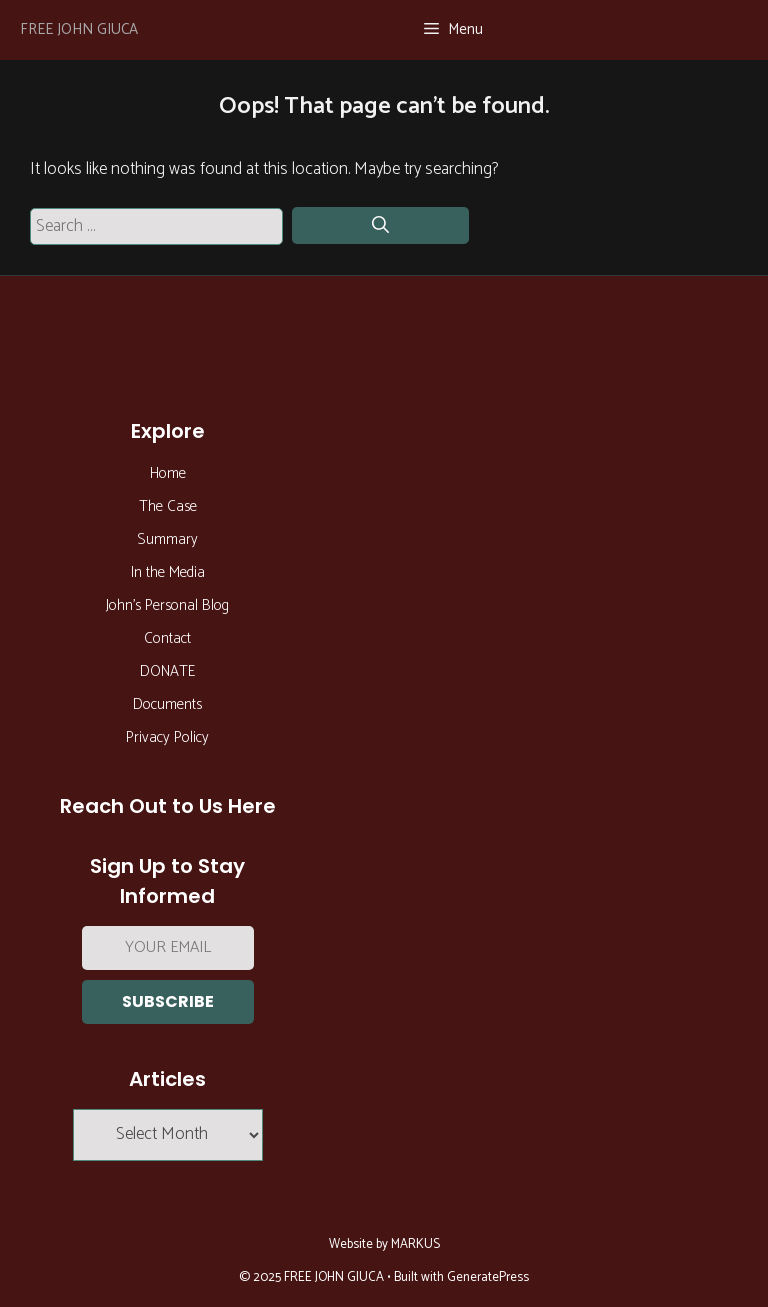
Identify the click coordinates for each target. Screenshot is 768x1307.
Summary (167, 539)
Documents (167, 704)
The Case (168, 506)
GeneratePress (488, 1277)
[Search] (380, 226)
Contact (167, 638)
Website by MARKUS (384, 1244)
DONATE (167, 671)
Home (168, 473)
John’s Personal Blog (167, 605)
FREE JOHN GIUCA (79, 29)
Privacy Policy (167, 737)
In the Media (168, 572)
